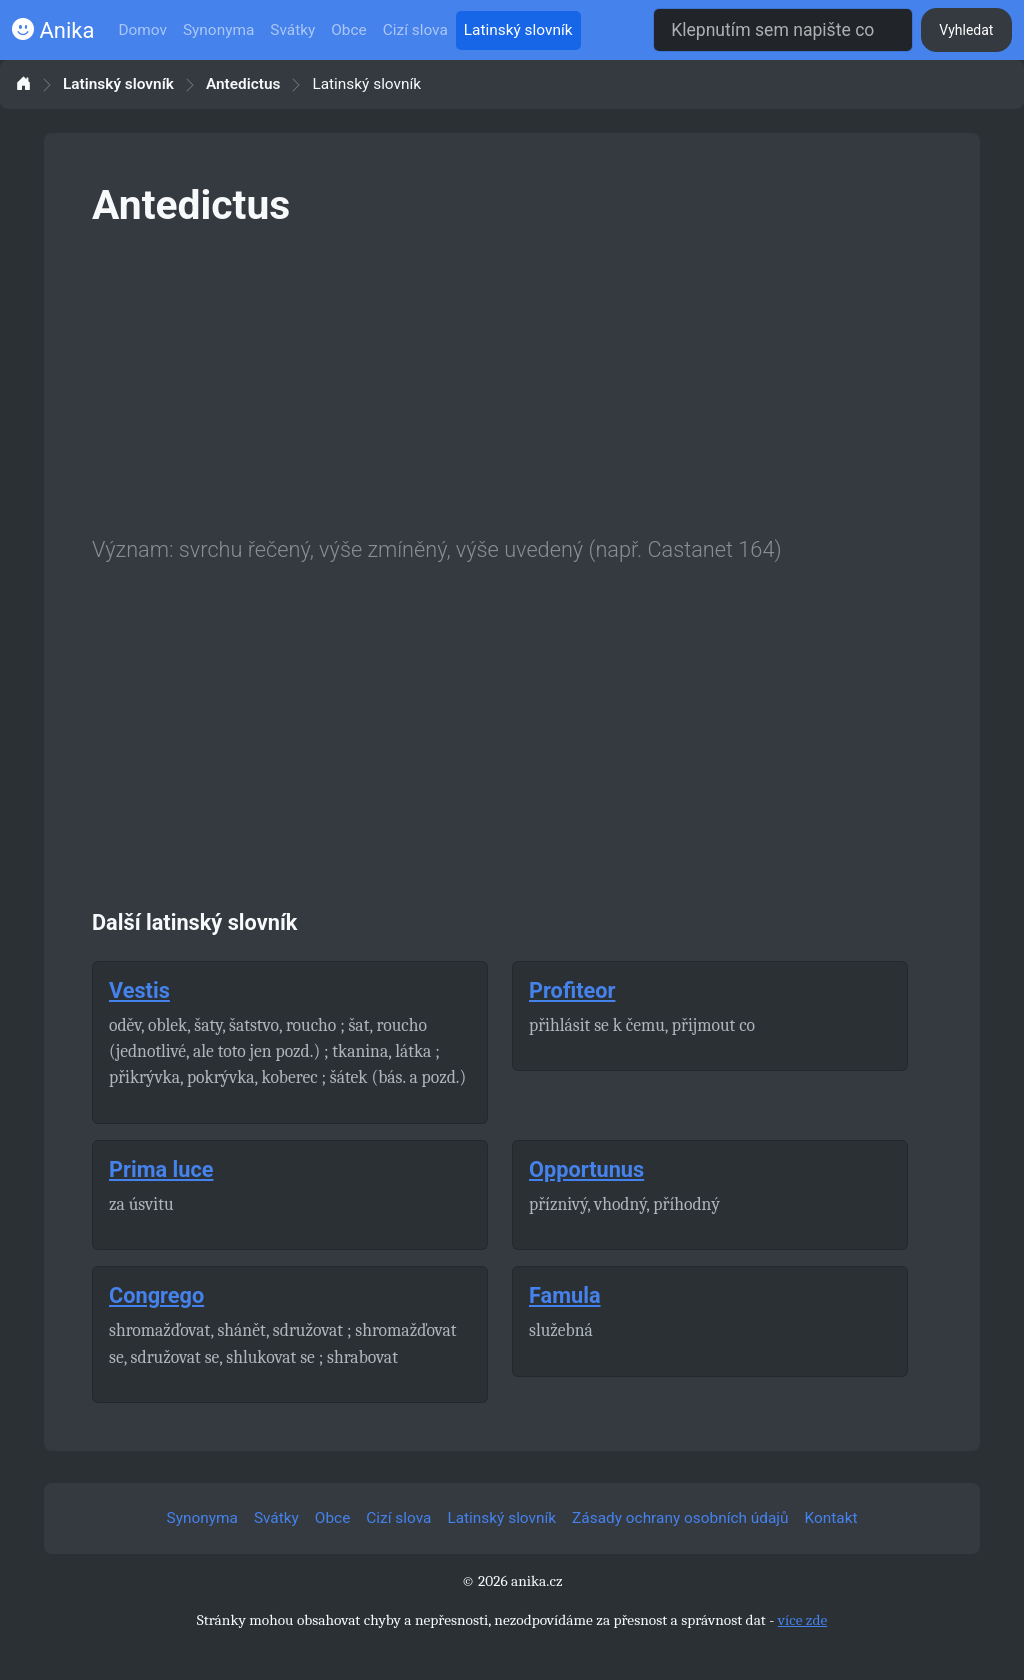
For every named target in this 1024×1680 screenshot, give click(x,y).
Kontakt (831, 1518)
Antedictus (243, 84)
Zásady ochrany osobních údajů (680, 1518)
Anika (53, 30)
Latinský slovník (518, 30)
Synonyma (218, 30)
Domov (142, 30)
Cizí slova (415, 30)
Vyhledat (966, 30)
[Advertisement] (512, 378)
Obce (348, 30)
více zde (803, 1620)
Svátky (292, 30)
